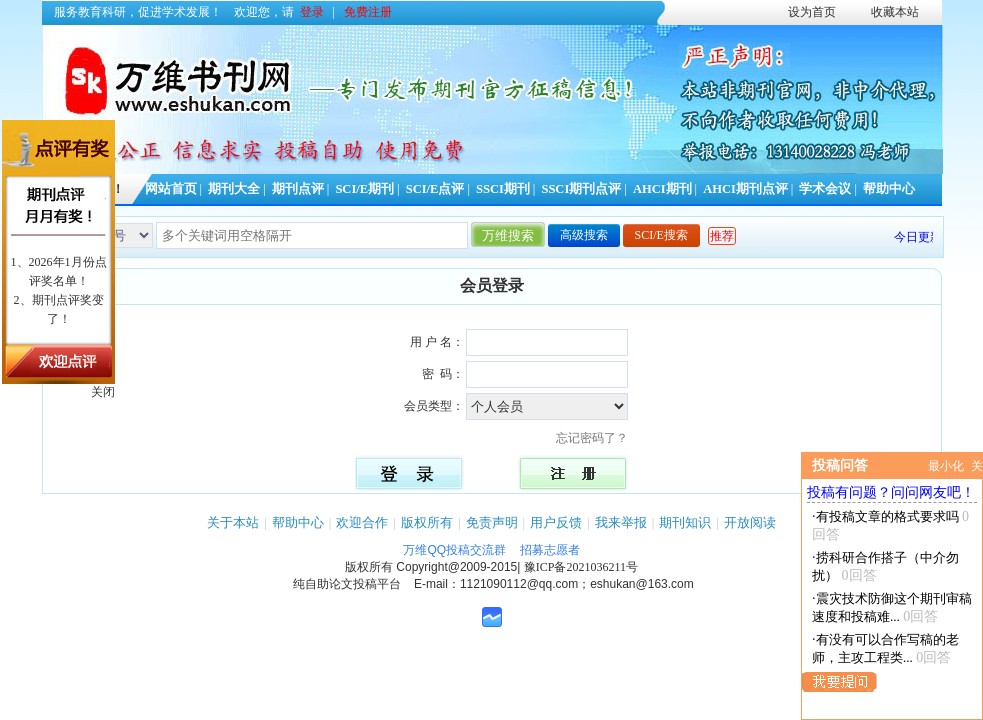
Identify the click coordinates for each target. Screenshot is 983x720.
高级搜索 (584, 235)
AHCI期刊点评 (745, 189)
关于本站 (233, 522)
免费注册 (368, 12)
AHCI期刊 (662, 189)
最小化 (946, 466)
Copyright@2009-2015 (456, 567)
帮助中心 (889, 189)
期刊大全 (234, 189)
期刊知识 (685, 522)
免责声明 (492, 522)
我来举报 (621, 522)
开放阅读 (750, 522)
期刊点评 (298, 189)
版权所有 (427, 522)
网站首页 (171, 189)
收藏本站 (895, 12)
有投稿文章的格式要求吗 (887, 516)
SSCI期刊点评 (581, 189)
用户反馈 (556, 522)
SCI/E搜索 (661, 235)
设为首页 (812, 12)
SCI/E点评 (435, 189)
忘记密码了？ (598, 438)
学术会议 (825, 189)
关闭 (103, 392)
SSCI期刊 (503, 189)
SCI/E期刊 (364, 189)
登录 (312, 12)
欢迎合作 (362, 522)
